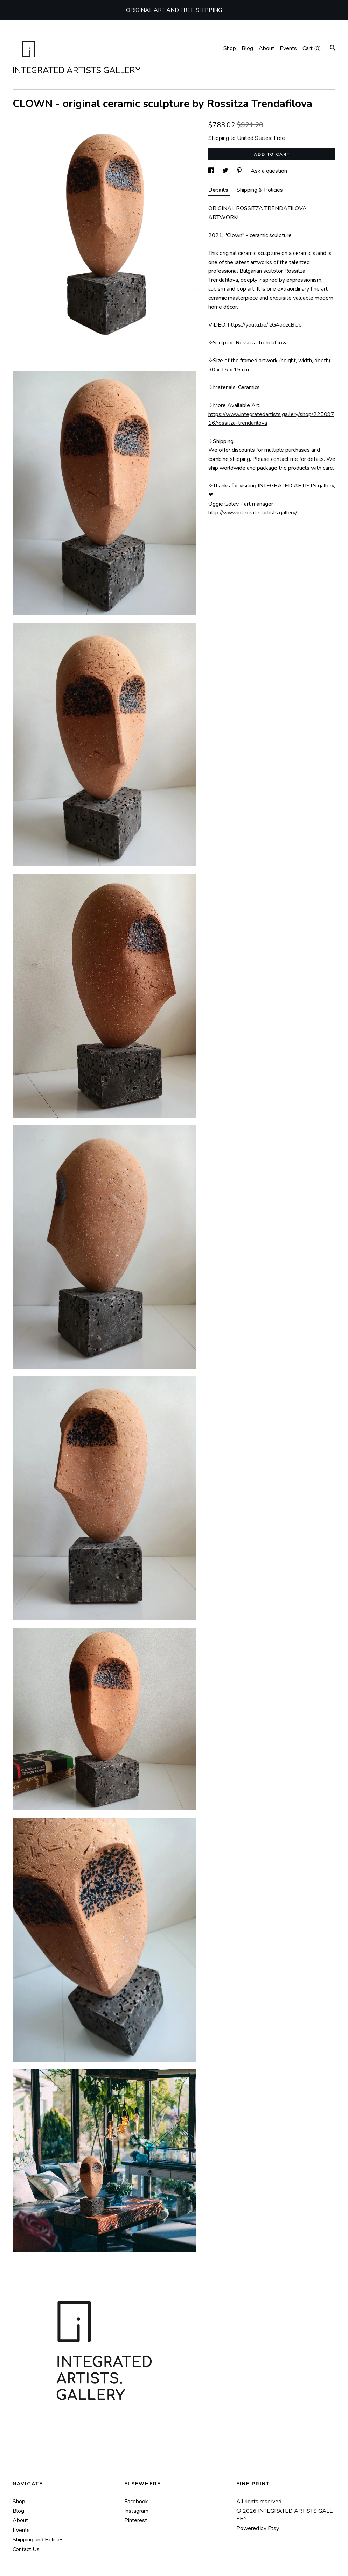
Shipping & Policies (260, 190)
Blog (247, 48)
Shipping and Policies (38, 2539)
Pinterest (135, 2520)
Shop (229, 48)
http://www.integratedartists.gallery (251, 512)
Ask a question (269, 171)
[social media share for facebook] (211, 171)
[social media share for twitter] (226, 171)
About (266, 48)
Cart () (311, 48)
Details (219, 190)
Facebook (136, 2501)
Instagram (136, 2511)
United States (254, 138)
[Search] (332, 49)
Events (288, 48)
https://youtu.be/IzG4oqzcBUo (265, 325)
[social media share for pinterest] (240, 171)
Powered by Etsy (257, 2528)
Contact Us (26, 2549)
